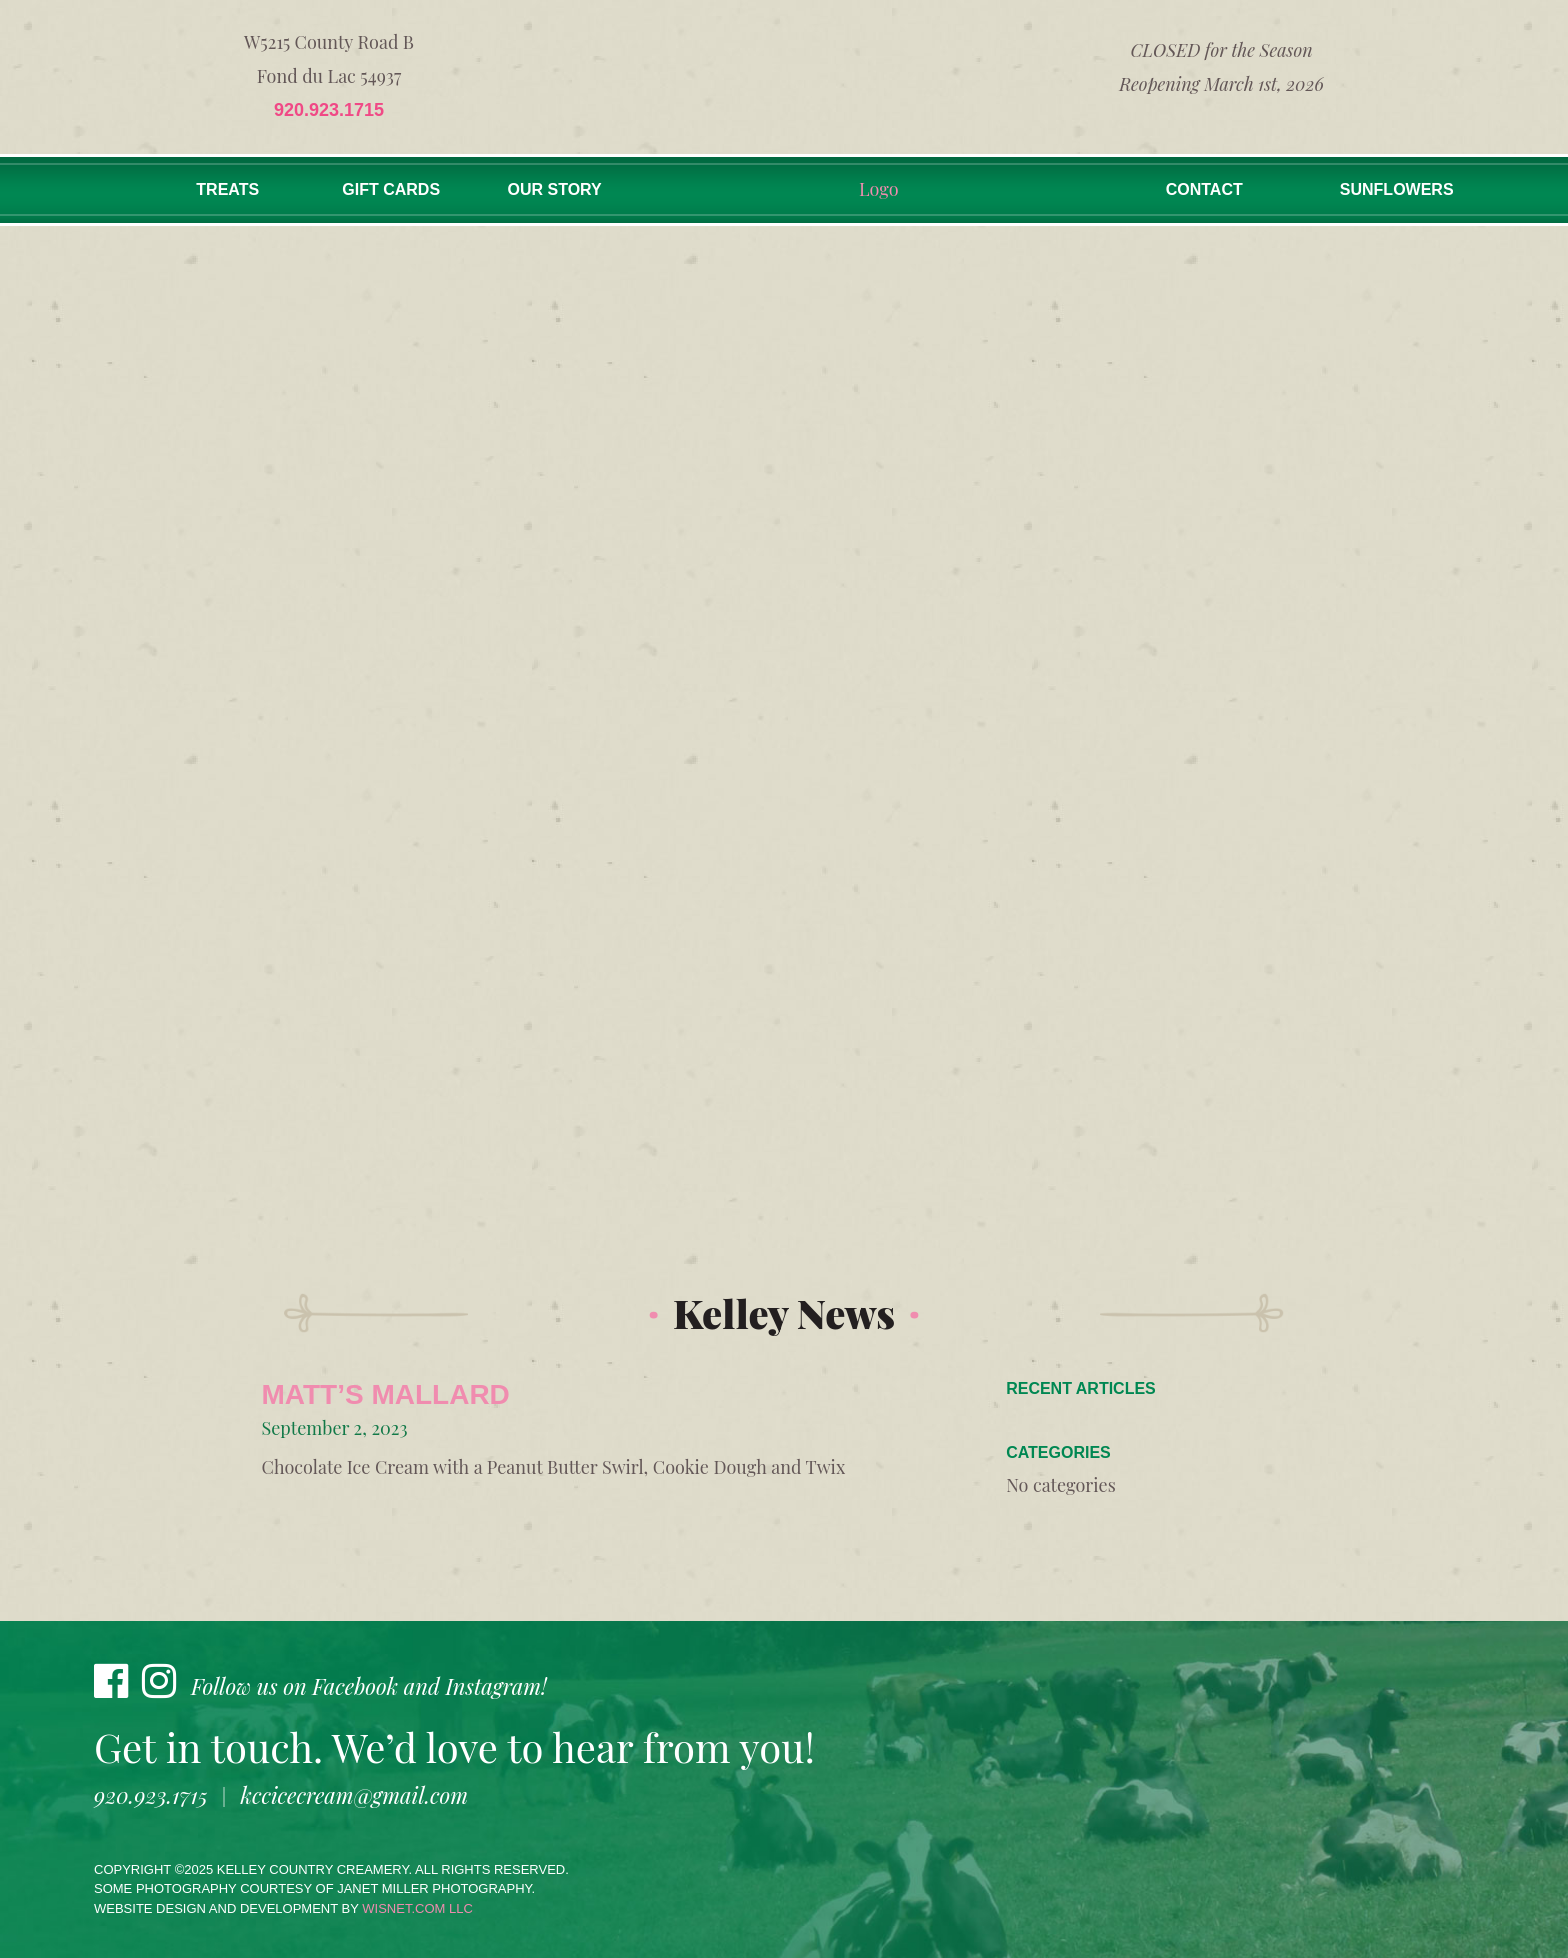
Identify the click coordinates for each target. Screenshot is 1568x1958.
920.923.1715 (329, 110)
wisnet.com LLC (417, 1908)
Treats (227, 189)
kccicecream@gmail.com (354, 1795)
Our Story (555, 189)
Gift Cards (391, 189)
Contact (1204, 189)
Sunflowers (1397, 189)
